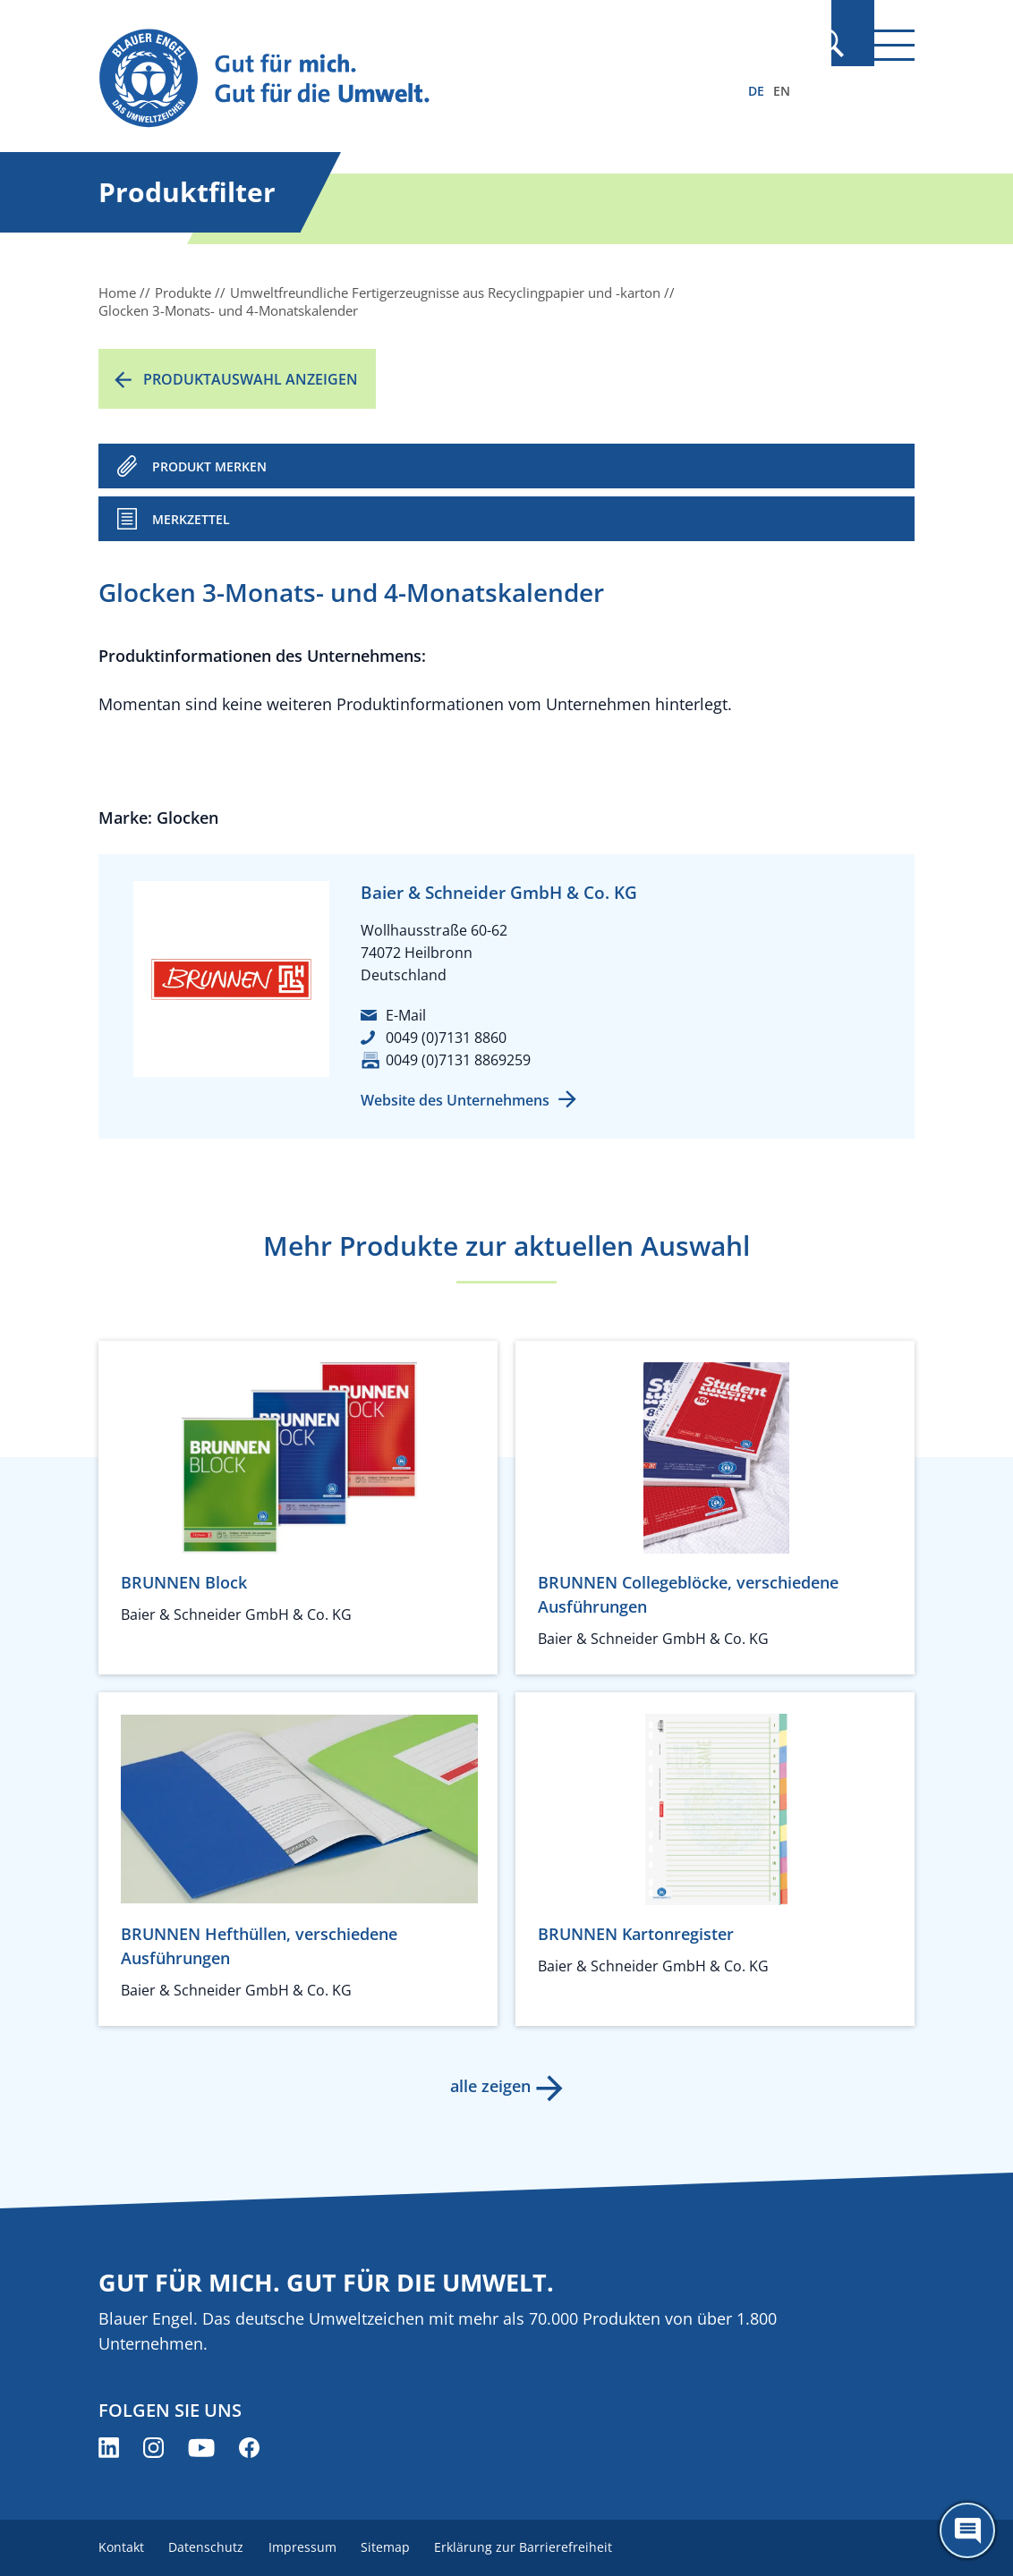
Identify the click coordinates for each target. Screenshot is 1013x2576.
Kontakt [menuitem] (121, 2546)
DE (756, 90)
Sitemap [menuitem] (397, 2546)
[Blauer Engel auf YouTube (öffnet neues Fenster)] (201, 2447)
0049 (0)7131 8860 (446, 1037)
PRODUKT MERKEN (209, 466)
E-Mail (406, 1015)
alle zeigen (488, 2086)
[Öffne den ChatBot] (967, 2530)
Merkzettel (191, 519)
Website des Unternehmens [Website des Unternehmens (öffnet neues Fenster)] (455, 1100)
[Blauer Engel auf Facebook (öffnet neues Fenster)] (249, 2447)
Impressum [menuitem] (311, 2546)
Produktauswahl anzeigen (250, 379)
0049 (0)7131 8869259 (458, 1060)
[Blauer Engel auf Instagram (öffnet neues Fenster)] (153, 2447)
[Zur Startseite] (383, 79)
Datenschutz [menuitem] (210, 2546)
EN (781, 90)
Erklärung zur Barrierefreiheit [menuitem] (540, 2546)
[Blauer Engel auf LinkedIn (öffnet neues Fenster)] (108, 2447)
